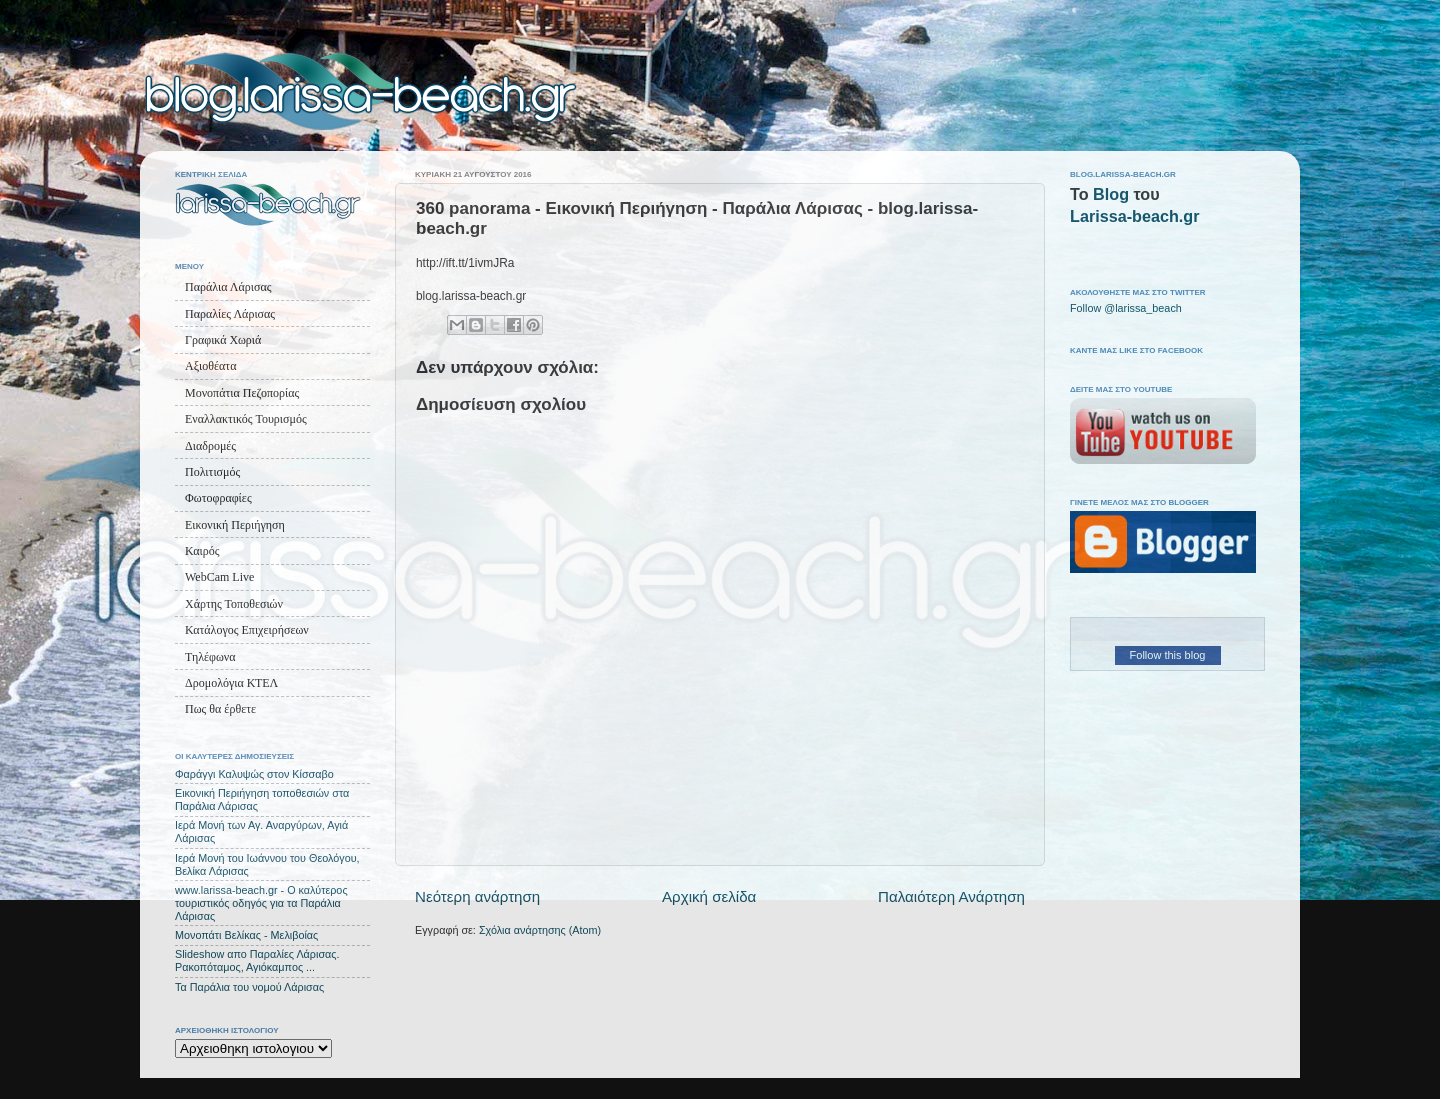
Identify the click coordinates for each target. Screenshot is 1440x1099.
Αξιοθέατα (210, 366)
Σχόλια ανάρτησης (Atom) (540, 930)
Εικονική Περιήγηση (235, 525)
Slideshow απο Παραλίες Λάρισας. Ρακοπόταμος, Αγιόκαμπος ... (257, 960)
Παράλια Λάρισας (228, 287)
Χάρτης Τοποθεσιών (234, 604)
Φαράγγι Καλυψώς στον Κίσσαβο (254, 774)
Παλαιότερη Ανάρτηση (951, 896)
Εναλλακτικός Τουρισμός (246, 419)
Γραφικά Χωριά (223, 340)
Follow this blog (1168, 655)
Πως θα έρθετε (220, 709)
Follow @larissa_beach (1126, 308)
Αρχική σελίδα (709, 896)
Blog (1111, 194)
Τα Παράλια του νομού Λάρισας (249, 987)
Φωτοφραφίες (218, 498)
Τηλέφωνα (210, 657)
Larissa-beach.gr (1135, 216)
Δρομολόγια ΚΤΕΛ (231, 683)
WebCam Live (219, 577)
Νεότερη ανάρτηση (477, 896)
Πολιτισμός (212, 472)
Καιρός (202, 551)
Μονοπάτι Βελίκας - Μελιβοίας (246, 935)
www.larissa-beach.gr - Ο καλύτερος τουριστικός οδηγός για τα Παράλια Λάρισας (261, 903)
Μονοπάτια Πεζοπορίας (242, 393)
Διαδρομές (210, 446)
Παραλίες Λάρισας (230, 314)
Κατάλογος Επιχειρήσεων (247, 630)
